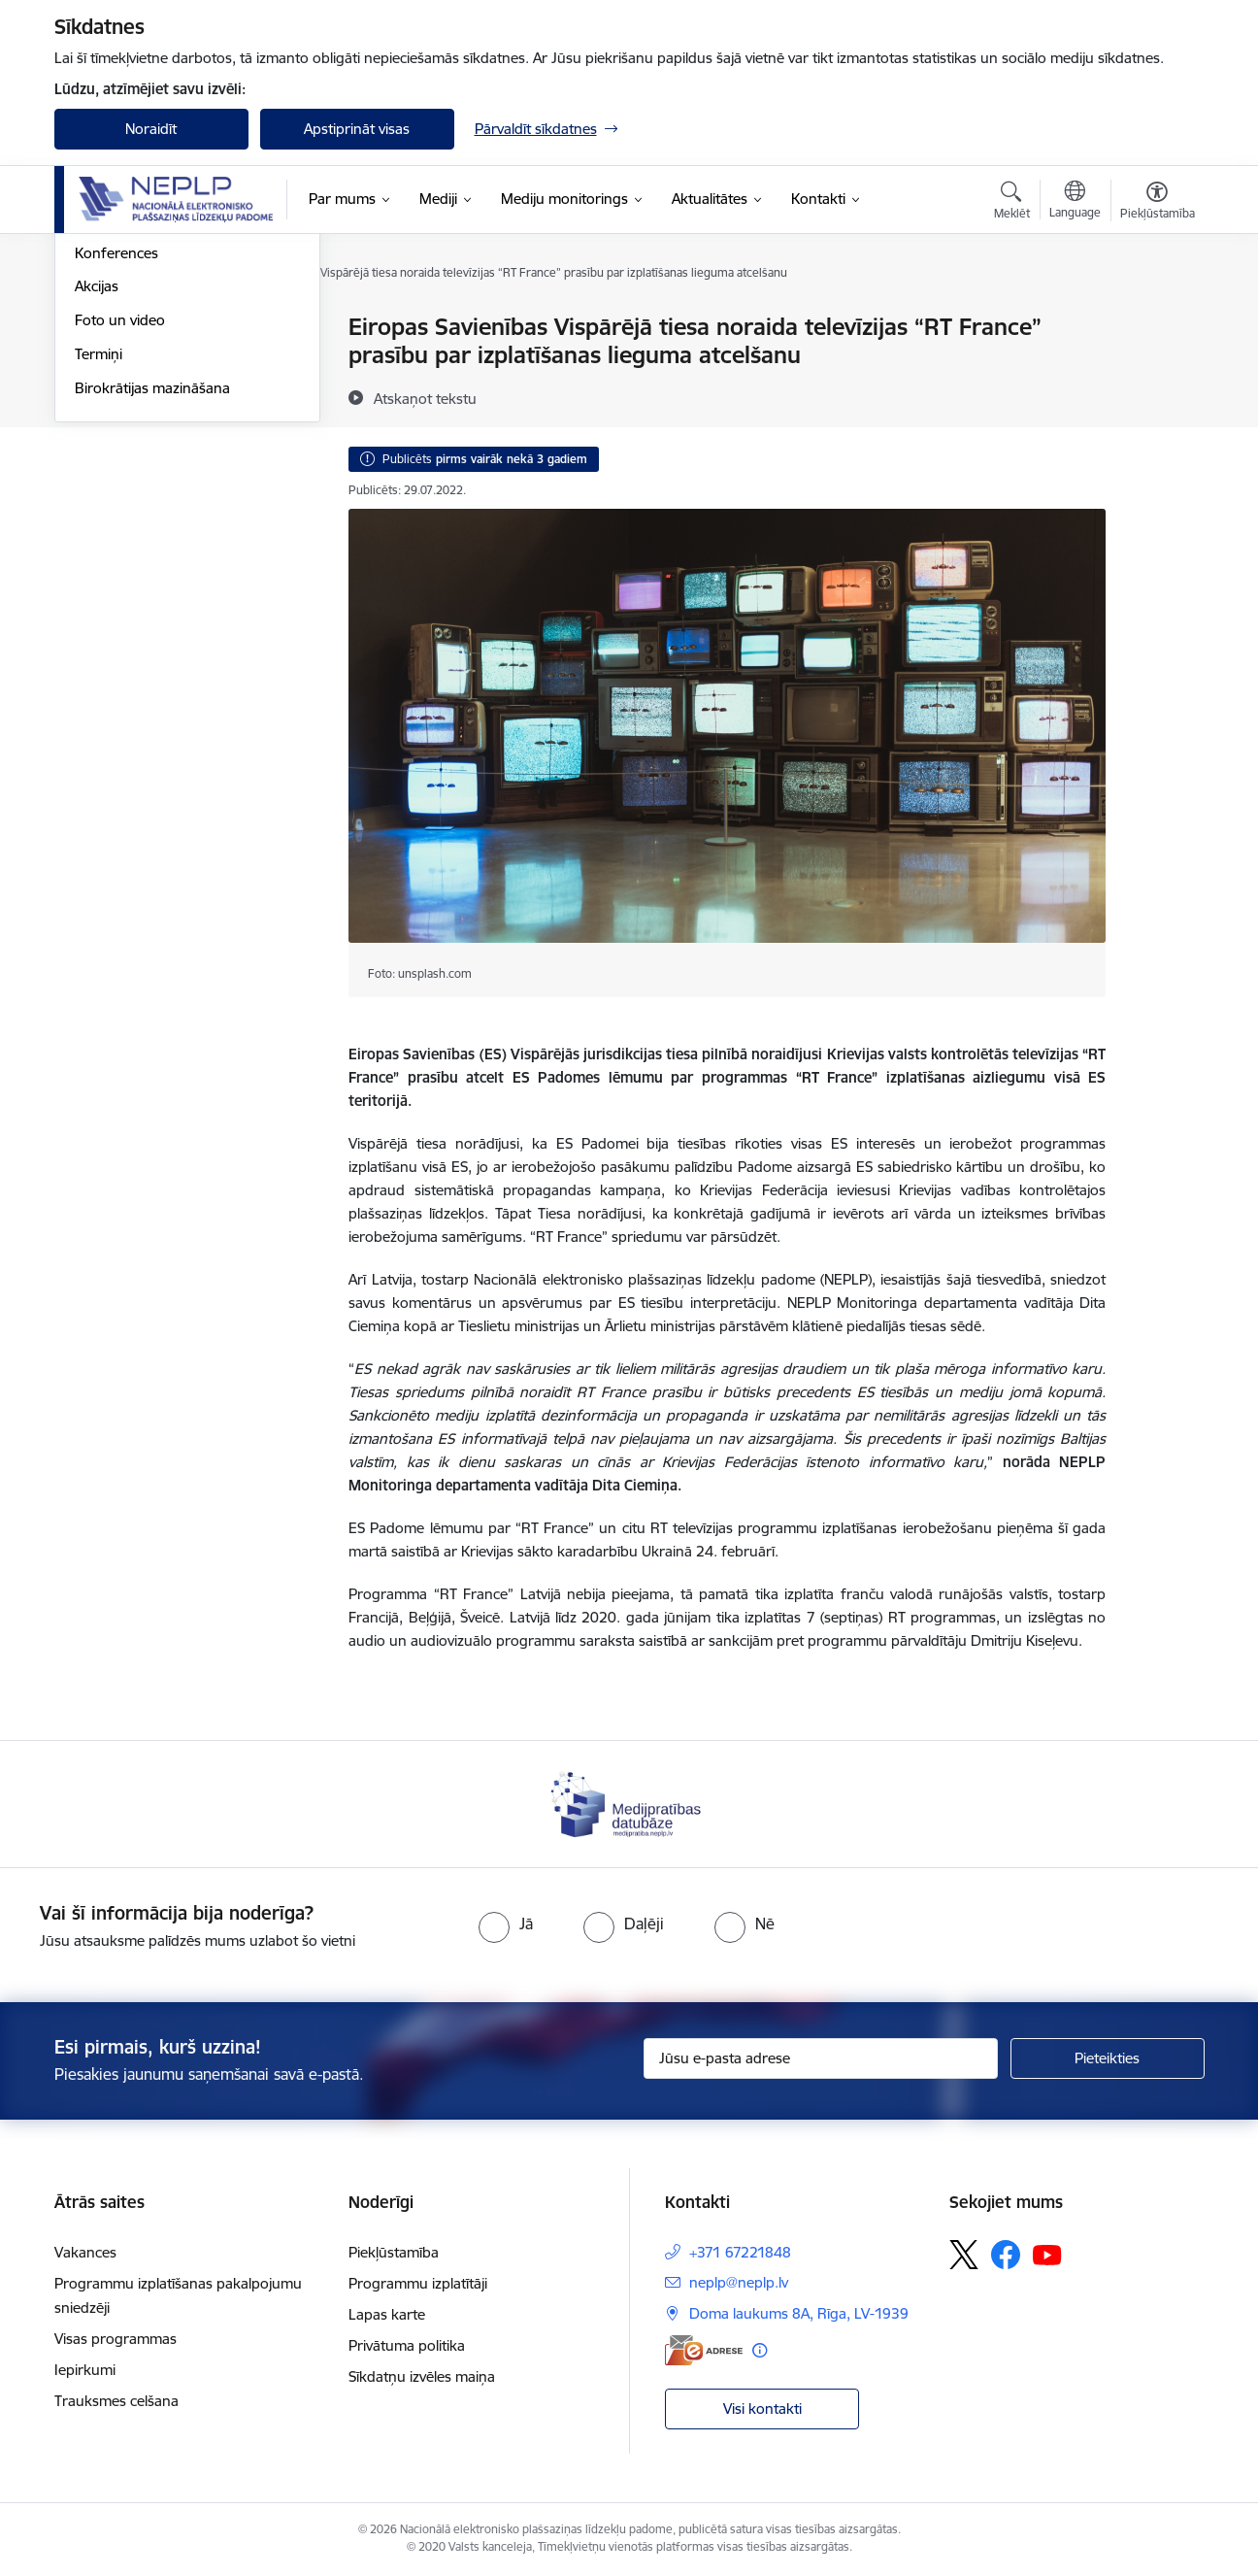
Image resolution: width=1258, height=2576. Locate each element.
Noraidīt (151, 128)
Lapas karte (386, 2314)
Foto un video (120, 528)
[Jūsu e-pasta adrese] (821, 2058)
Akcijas (96, 494)
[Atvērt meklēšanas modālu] (1012, 203)
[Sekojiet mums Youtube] (1047, 2253)
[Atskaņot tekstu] (425, 398)
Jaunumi (102, 327)
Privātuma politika (406, 2345)
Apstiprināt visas (357, 128)
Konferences (116, 461)
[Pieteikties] (1107, 2058)
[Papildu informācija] (759, 2350)
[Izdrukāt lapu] (1156, 319)
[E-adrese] (704, 2350)
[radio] (506, 1923)
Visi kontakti (762, 2408)
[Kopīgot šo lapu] (1156, 367)
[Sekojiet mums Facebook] (1005, 2254)
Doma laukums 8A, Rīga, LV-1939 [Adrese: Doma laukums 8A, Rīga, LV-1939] (799, 2313)
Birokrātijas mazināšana (152, 595)
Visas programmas (115, 2338)
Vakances (85, 2252)
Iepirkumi (85, 2369)
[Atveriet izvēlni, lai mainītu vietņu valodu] (1075, 202)
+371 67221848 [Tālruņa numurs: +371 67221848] (740, 2252)
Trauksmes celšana (116, 2401)
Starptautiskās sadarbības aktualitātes (159, 369)
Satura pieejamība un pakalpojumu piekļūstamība (164, 419)
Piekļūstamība (393, 2252)
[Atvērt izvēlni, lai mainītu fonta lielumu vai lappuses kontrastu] (1157, 203)
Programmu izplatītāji (417, 2283)
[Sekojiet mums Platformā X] (963, 2254)
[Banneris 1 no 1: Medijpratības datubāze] (628, 1802)
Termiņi (98, 561)
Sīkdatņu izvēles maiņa (421, 2376)
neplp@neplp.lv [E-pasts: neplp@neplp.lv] (738, 2282)
